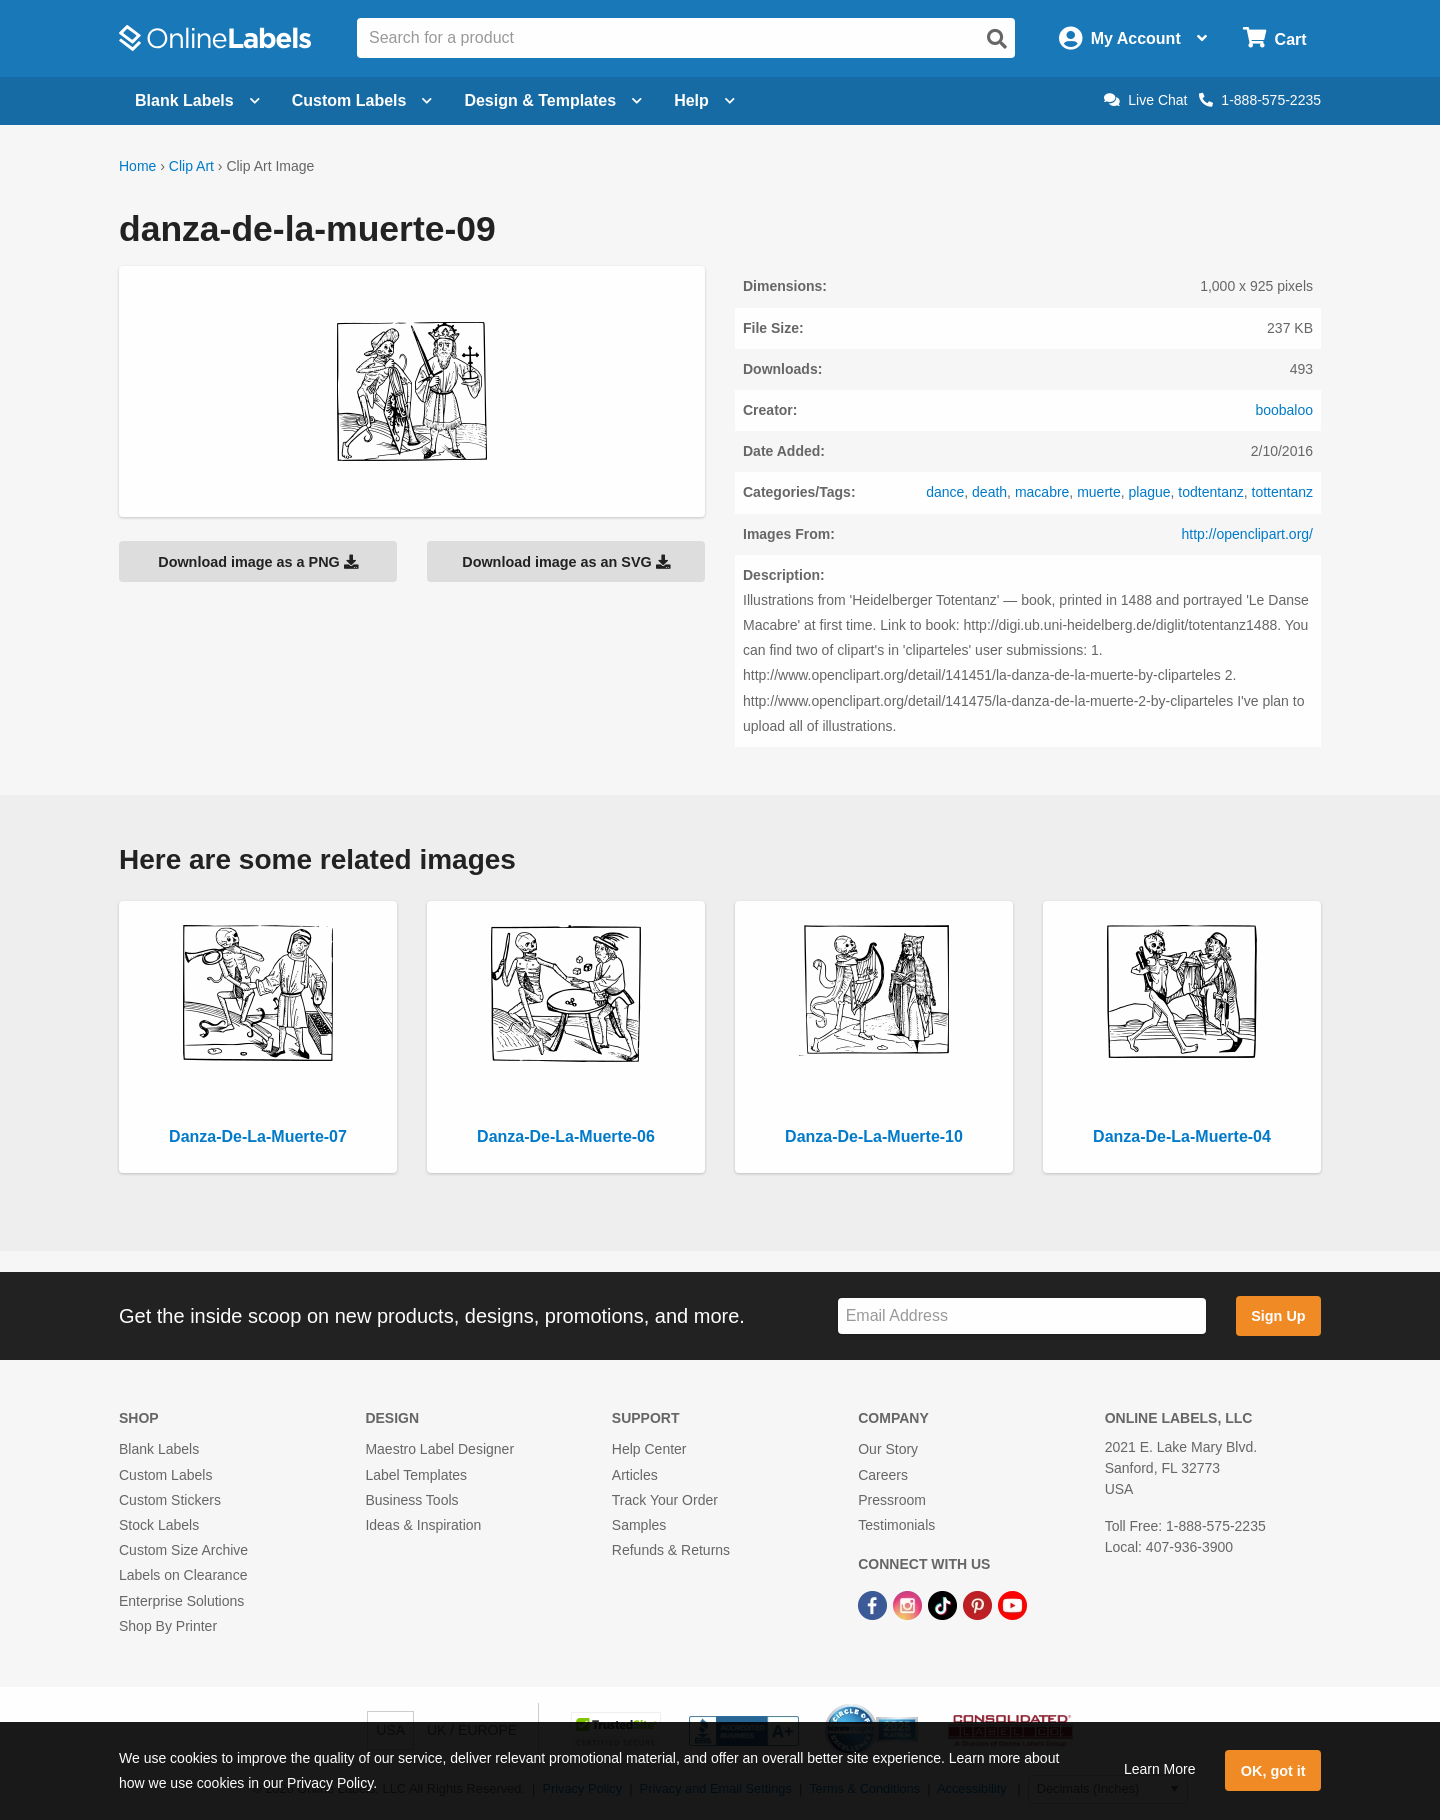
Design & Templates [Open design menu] (553, 100)
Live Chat (1145, 100)
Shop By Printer (168, 1626)
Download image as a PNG (258, 562)
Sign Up (1278, 1316)
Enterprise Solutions (181, 1601)
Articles (635, 1475)
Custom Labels (165, 1475)
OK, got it (1273, 1771)
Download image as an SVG (566, 562)
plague (1150, 492)
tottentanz (1283, 492)
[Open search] (997, 39)
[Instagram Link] (909, 1604)
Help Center (649, 1449)
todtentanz (1210, 492)
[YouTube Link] (1012, 1604)
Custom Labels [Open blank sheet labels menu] (362, 100)
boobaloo (1284, 410)
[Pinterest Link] (979, 1604)
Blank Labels (159, 1449)
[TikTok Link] (944, 1604)
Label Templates (416, 1475)
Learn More (1160, 1769)
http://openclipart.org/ (1247, 534)
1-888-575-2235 (1260, 100)
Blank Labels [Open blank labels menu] (197, 100)
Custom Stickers (170, 1500)
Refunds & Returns (671, 1550)
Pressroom (892, 1500)
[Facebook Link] (874, 1604)
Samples (639, 1525)
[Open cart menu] (1274, 38)
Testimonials (896, 1525)
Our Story (888, 1449)
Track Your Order (665, 1500)
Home (137, 166)
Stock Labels (159, 1525)
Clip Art (191, 166)
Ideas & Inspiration (423, 1525)
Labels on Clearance (183, 1575)
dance (945, 492)
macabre (1042, 492)
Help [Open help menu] (704, 100)
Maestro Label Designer (439, 1449)
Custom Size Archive (183, 1550)
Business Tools (411, 1500)
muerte (1099, 492)
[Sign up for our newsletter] (1022, 1316)
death (989, 492)
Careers (883, 1475)
